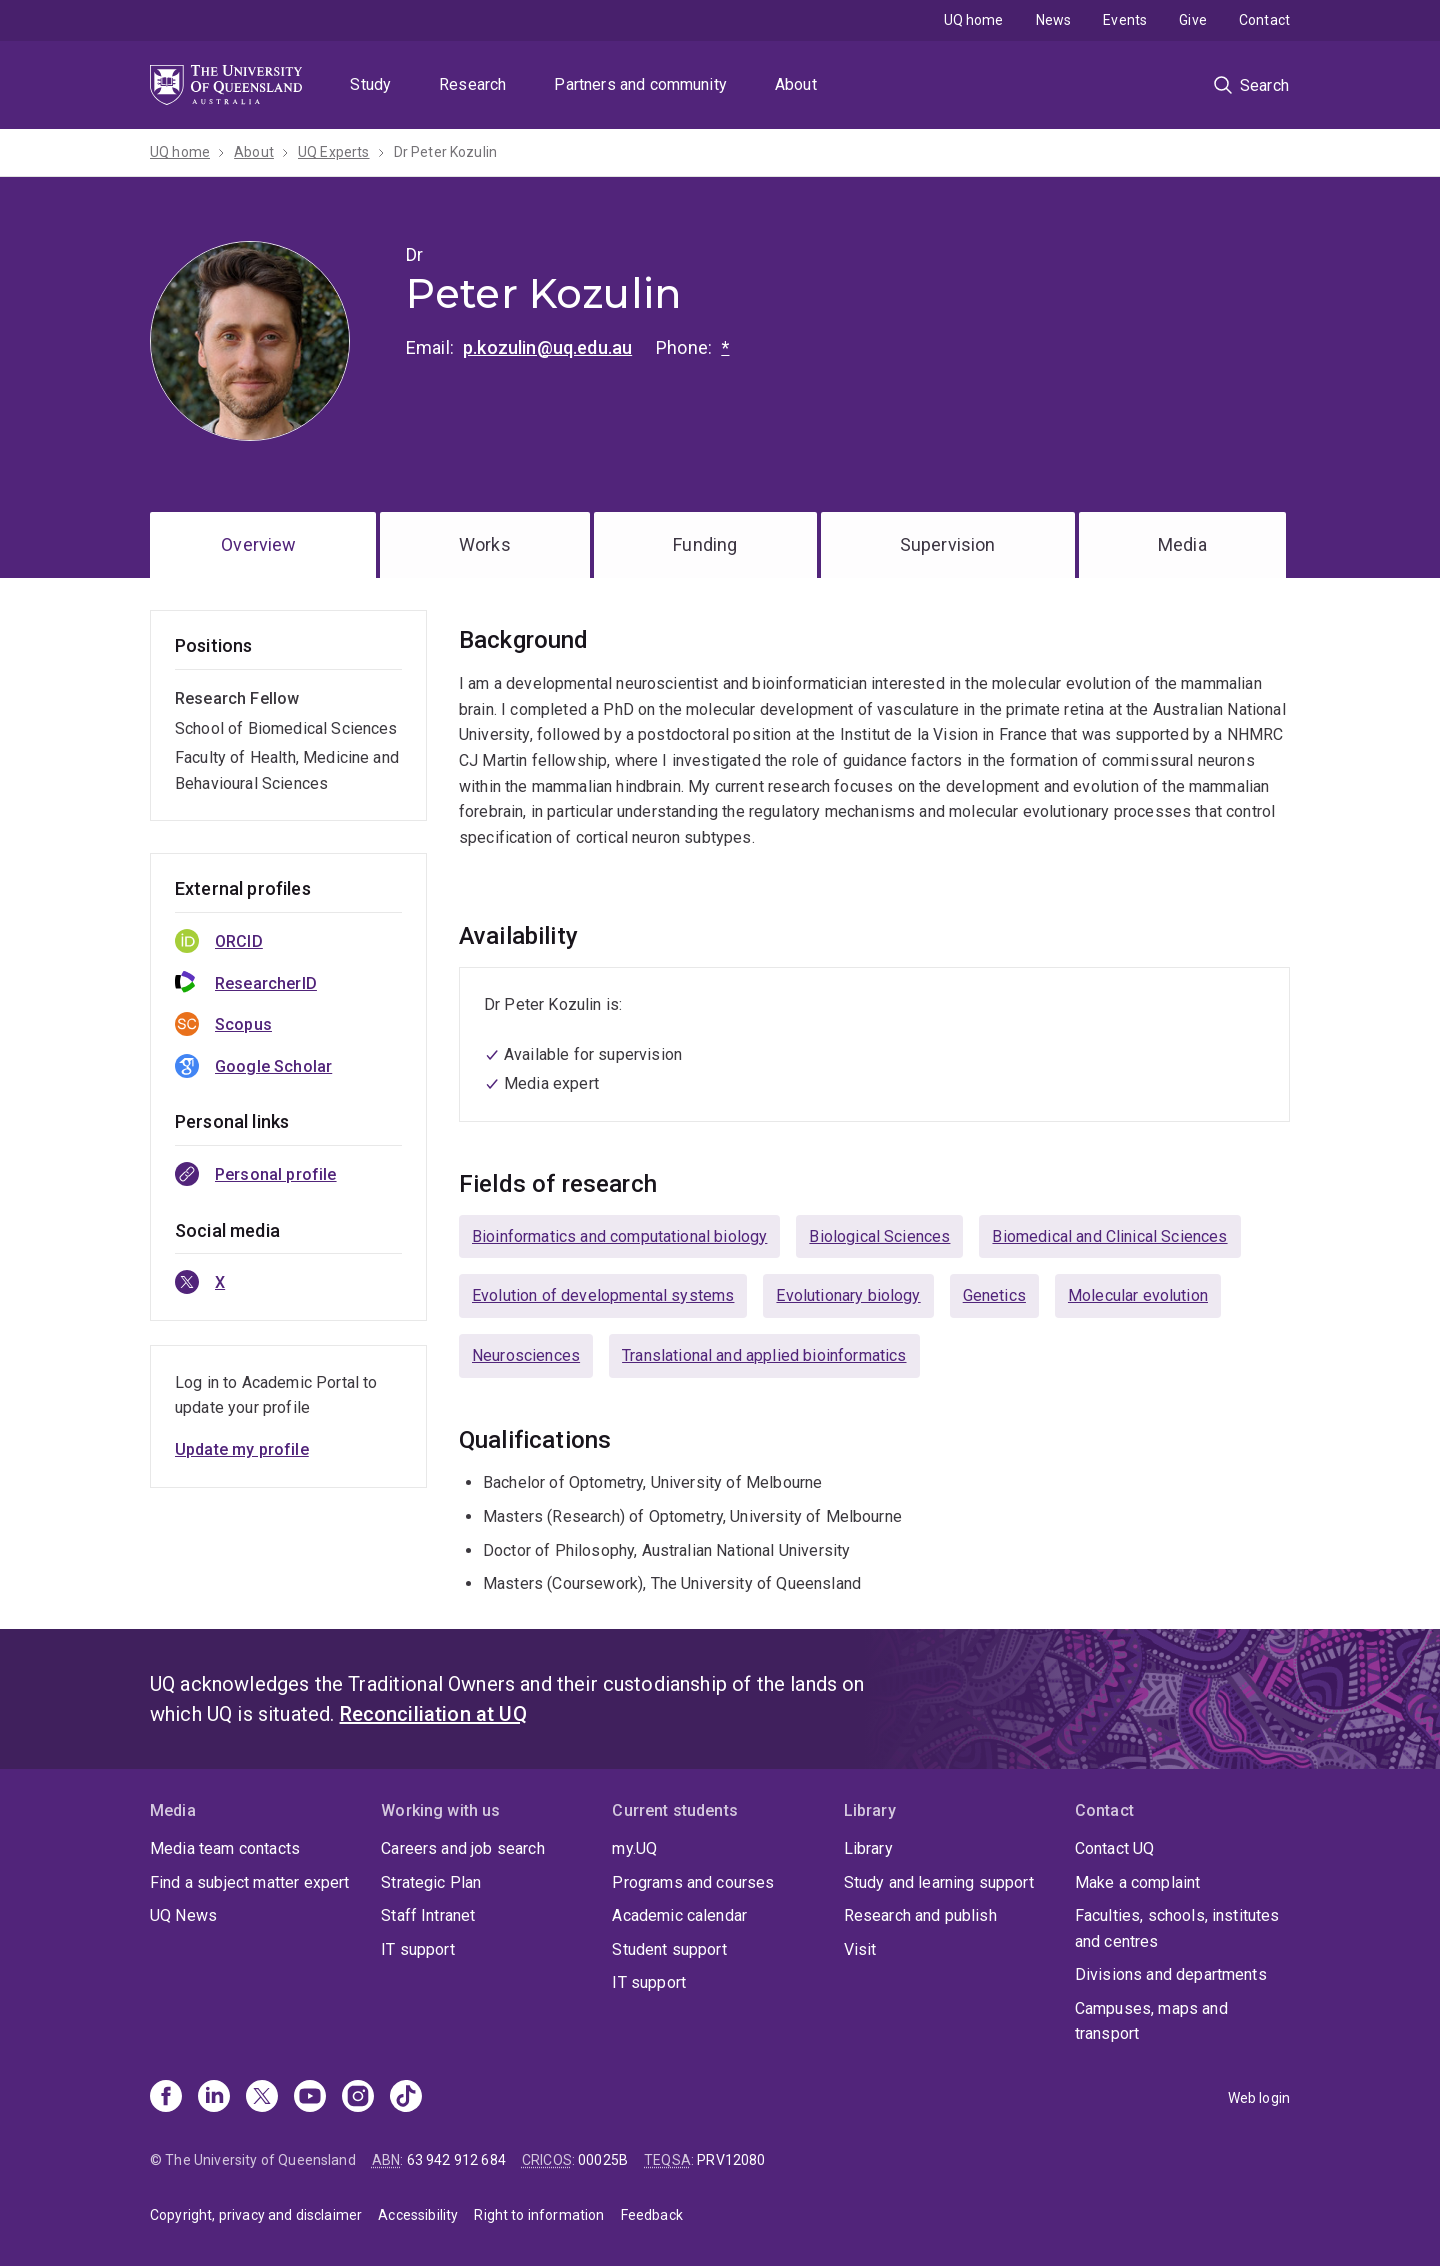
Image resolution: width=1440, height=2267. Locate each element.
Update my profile (242, 1449)
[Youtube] (310, 2098)
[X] (262, 2098)
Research (472, 84)
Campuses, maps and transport (1151, 2021)
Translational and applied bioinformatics (764, 1355)
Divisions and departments (1171, 1974)
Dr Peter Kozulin (446, 152)
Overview (258, 544)
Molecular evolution (1138, 1295)
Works (485, 544)
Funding (705, 544)
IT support (418, 1949)
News (1054, 20)
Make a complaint (1138, 1882)
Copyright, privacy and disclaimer (256, 2215)
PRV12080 (731, 2160)
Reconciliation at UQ (433, 1714)
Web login (1259, 2098)
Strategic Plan (431, 1882)
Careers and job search (463, 1848)
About (796, 84)
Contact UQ (1115, 1848)
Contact (1264, 20)
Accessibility (418, 2215)
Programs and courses (693, 1882)
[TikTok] (406, 2098)
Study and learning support (939, 1882)
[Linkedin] (214, 2098)
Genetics (994, 1295)
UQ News (183, 1915)
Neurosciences (526, 1355)
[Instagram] (358, 2098)
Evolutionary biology (848, 1295)
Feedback (652, 2215)
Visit (860, 1949)
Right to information (539, 2215)
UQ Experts (334, 152)
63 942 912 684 (456, 2160)
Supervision (948, 544)
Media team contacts (225, 1848)
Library (868, 1848)
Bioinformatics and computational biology (619, 1236)
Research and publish (920, 1915)
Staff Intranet (428, 1915)
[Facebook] (166, 2098)
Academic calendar (679, 1915)
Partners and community (640, 84)
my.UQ (634, 1848)
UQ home (974, 20)
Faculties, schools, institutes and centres (1177, 1928)
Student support (669, 1949)
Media (1182, 544)
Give (1193, 20)
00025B (603, 2160)
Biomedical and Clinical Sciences (1109, 1236)
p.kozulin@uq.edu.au (547, 347)
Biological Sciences (879, 1236)
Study (370, 84)
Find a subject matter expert (249, 1882)
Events (1125, 20)
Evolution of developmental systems (603, 1295)
